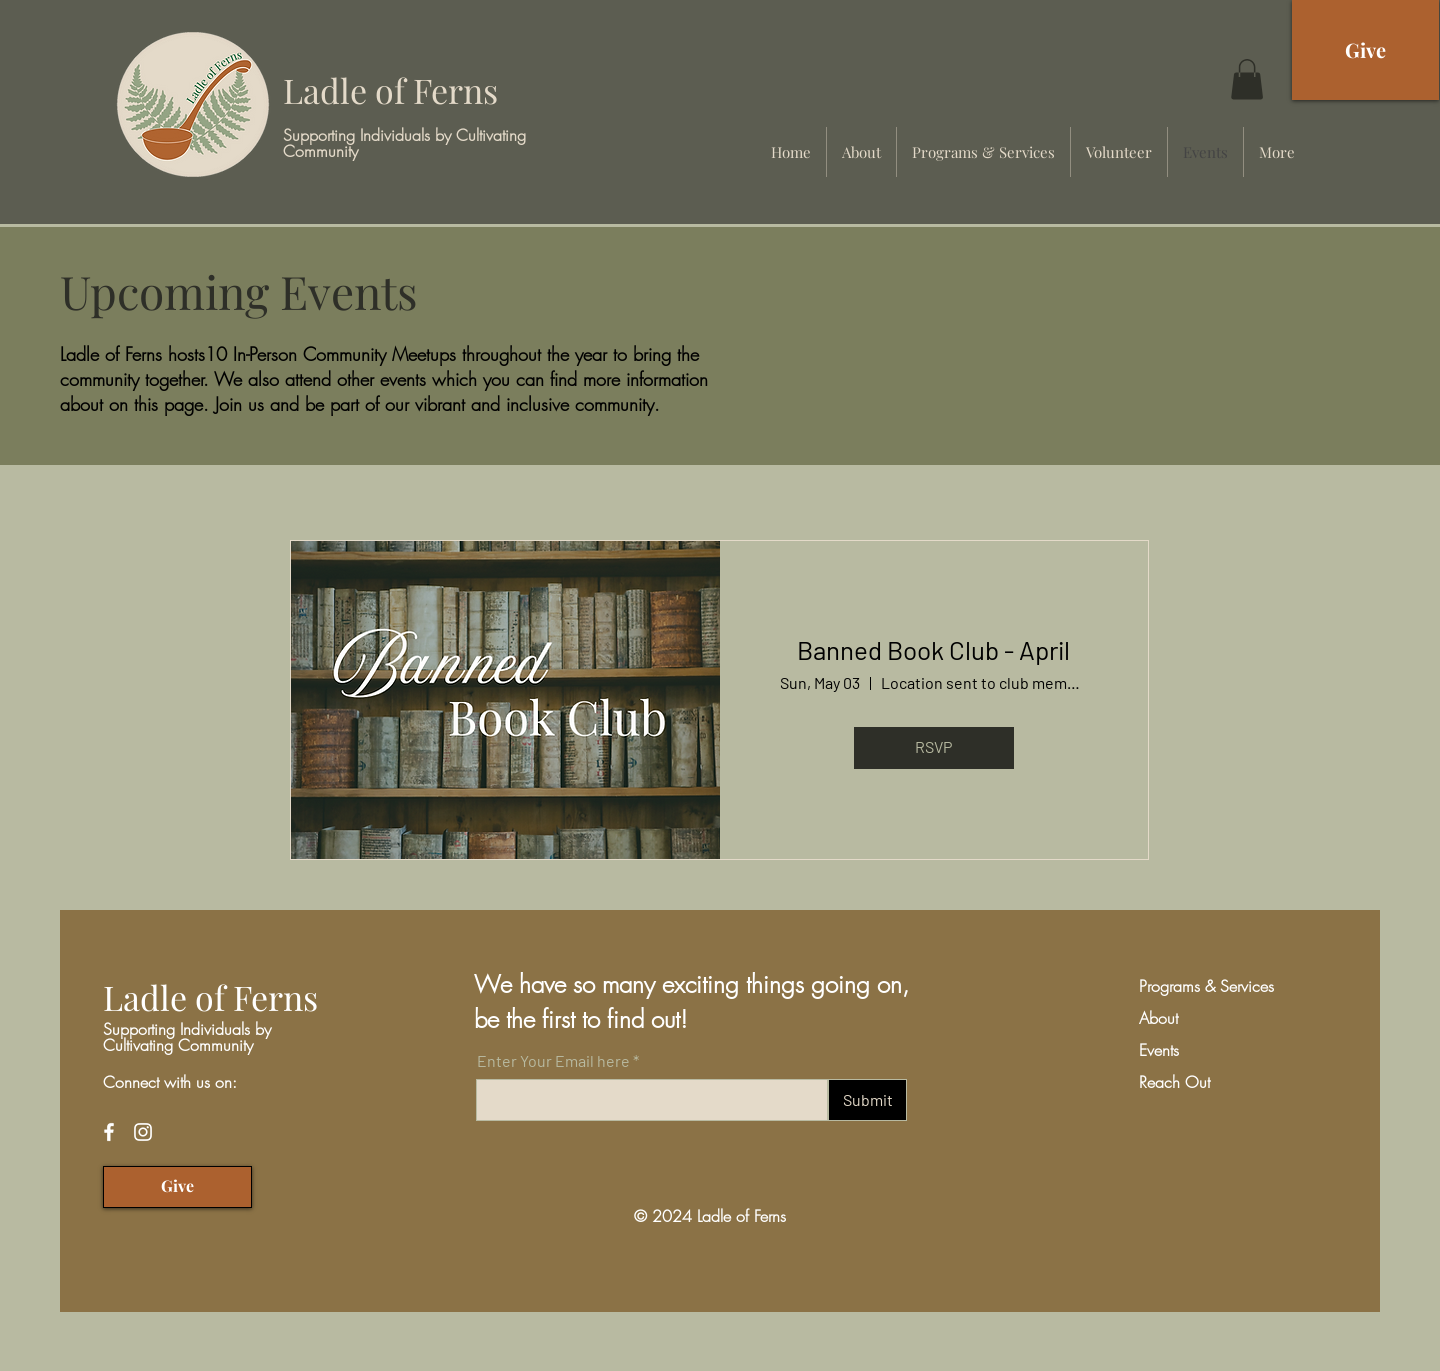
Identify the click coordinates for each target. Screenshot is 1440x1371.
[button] (1247, 79)
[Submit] (867, 1100)
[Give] (1365, 50)
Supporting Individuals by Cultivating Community (404, 143)
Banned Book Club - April (933, 649)
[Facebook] (109, 1132)
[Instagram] (143, 1132)
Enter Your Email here (553, 1061)
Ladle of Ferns (390, 90)
